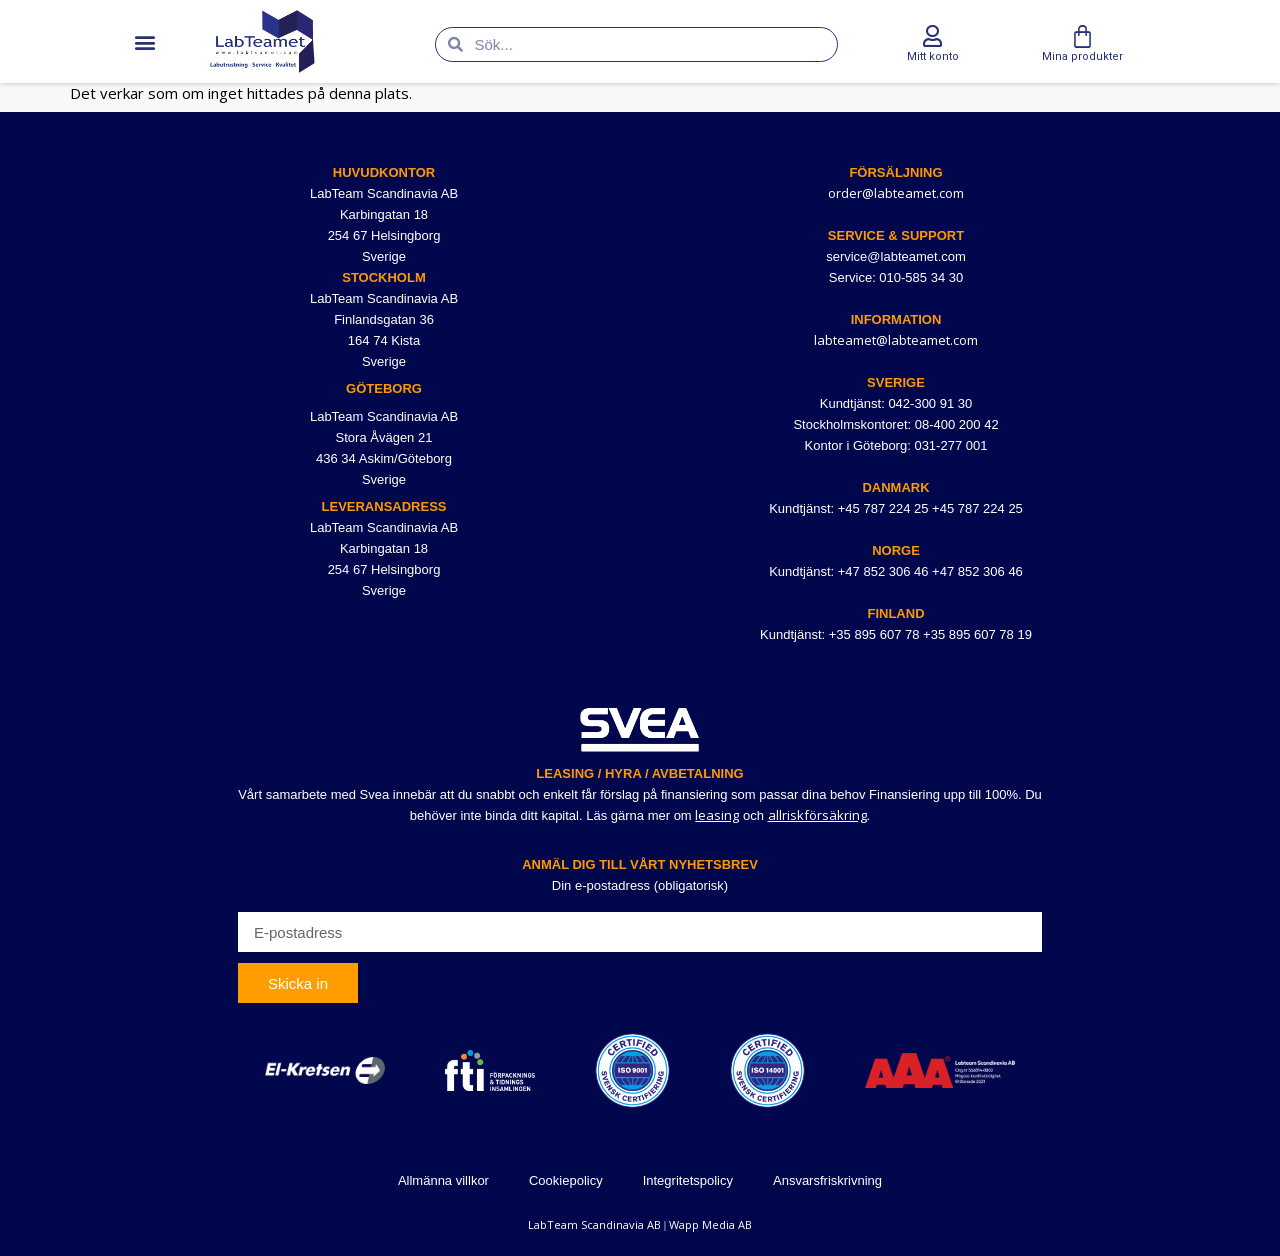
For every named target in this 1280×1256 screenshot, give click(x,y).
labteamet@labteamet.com (896, 340)
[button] (144, 41)
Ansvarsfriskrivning (827, 1180)
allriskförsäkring (817, 815)
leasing (717, 815)
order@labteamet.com (896, 193)
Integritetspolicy (688, 1180)
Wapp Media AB (710, 1224)
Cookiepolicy (566, 1180)
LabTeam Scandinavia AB (594, 1224)
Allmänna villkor (443, 1180)
